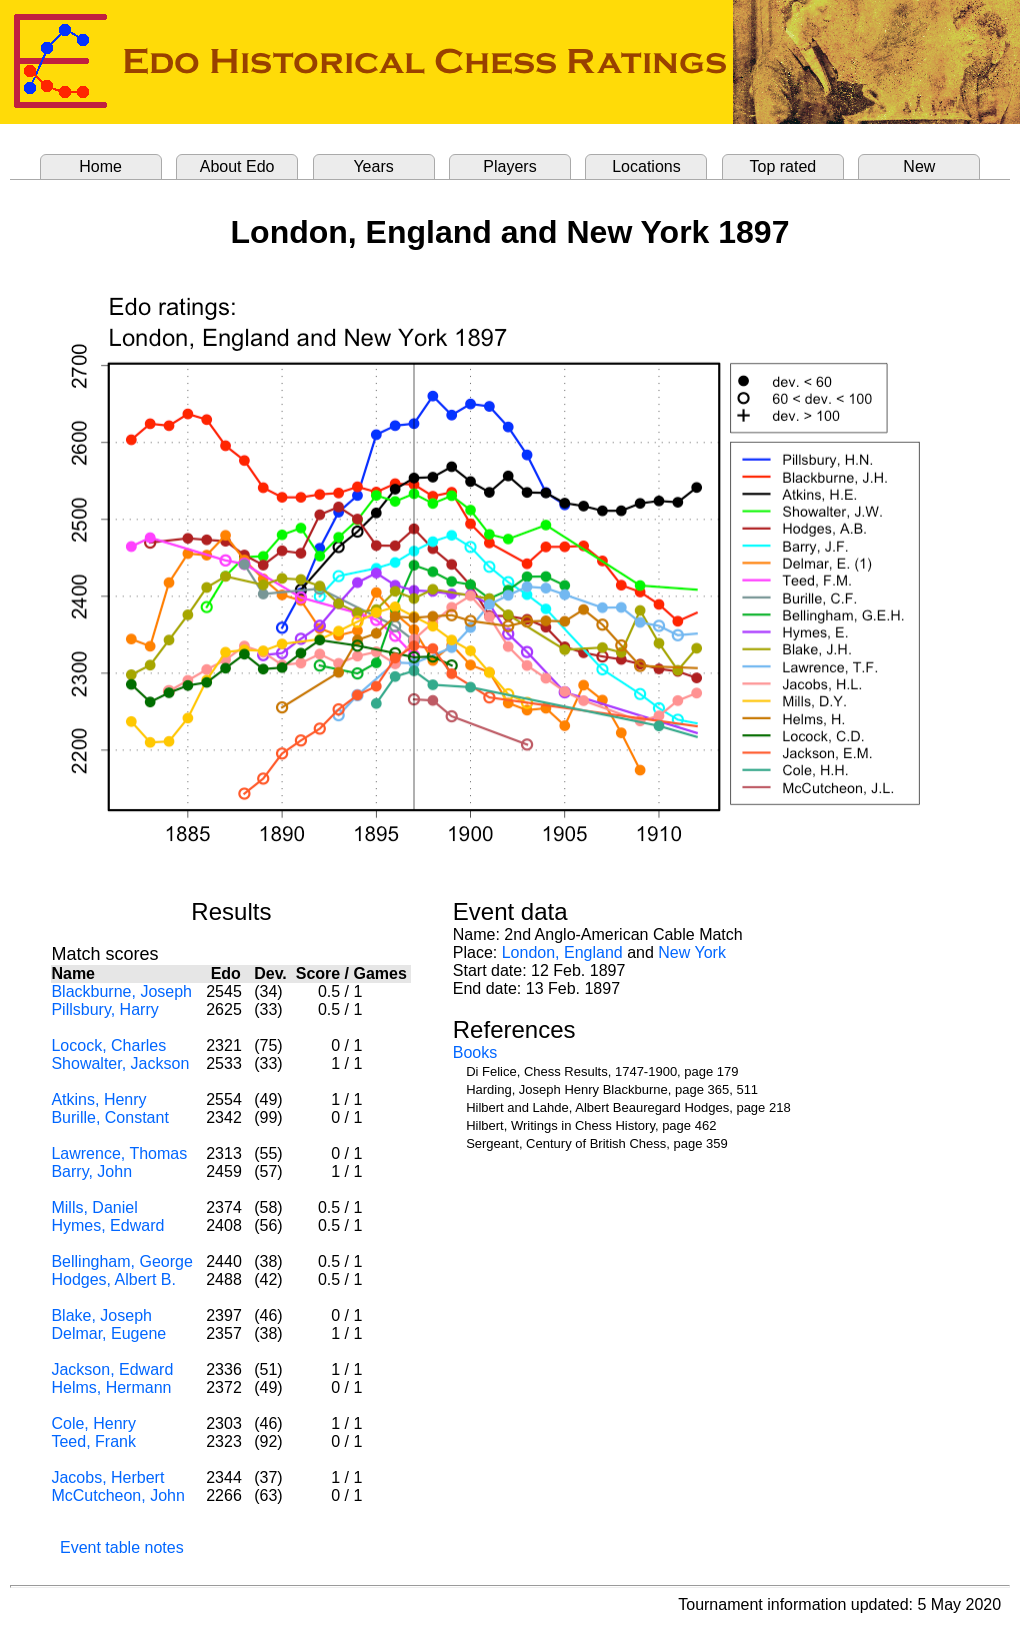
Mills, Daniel (94, 1207)
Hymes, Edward (107, 1225)
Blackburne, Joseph (121, 991)
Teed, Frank (93, 1441)
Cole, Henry (93, 1423)
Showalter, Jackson (120, 1063)
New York (692, 952)
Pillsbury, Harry (104, 1009)
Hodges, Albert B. (113, 1279)
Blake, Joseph (101, 1315)
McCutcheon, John (117, 1495)
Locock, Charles (108, 1045)
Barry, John (91, 1171)
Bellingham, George (121, 1261)
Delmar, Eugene (108, 1333)
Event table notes (122, 1547)
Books (475, 1052)
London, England (562, 952)
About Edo (237, 166)
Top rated (783, 166)
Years (373, 166)
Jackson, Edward (112, 1369)
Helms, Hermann (111, 1387)
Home (100, 166)
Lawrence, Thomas (119, 1153)
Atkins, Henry (98, 1099)
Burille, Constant (109, 1117)
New (919, 166)
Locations (646, 166)
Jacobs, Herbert (107, 1477)
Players (509, 166)
